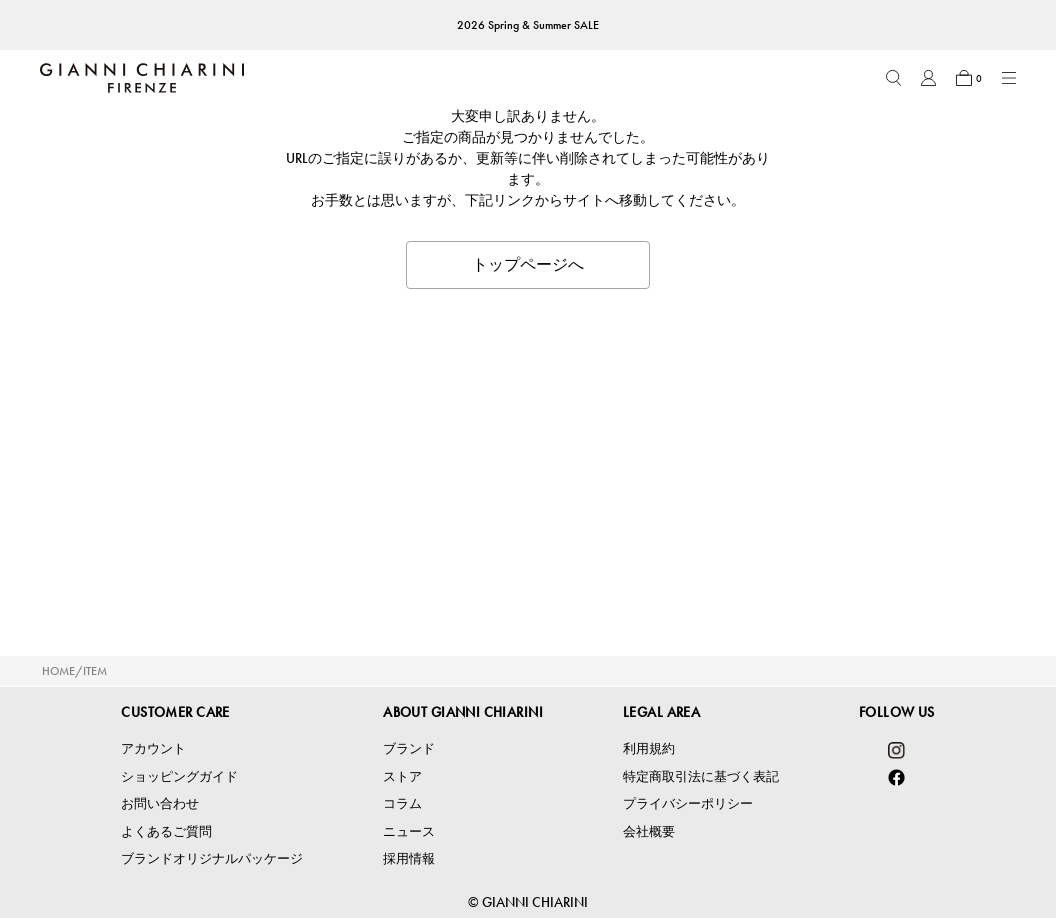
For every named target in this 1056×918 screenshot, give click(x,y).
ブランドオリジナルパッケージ (212, 858)
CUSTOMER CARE (175, 712)
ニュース (409, 831)
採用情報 (409, 858)
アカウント (153, 748)
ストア (402, 776)
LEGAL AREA (661, 712)
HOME (58, 671)
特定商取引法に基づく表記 (701, 776)
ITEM (95, 671)
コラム (402, 803)
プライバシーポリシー (688, 803)
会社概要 (649, 831)
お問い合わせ (160, 803)
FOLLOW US (897, 712)
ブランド (409, 748)
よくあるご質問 (166, 831)
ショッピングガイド (179, 776)
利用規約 (649, 748)
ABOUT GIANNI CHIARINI (463, 712)
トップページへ (528, 264)
